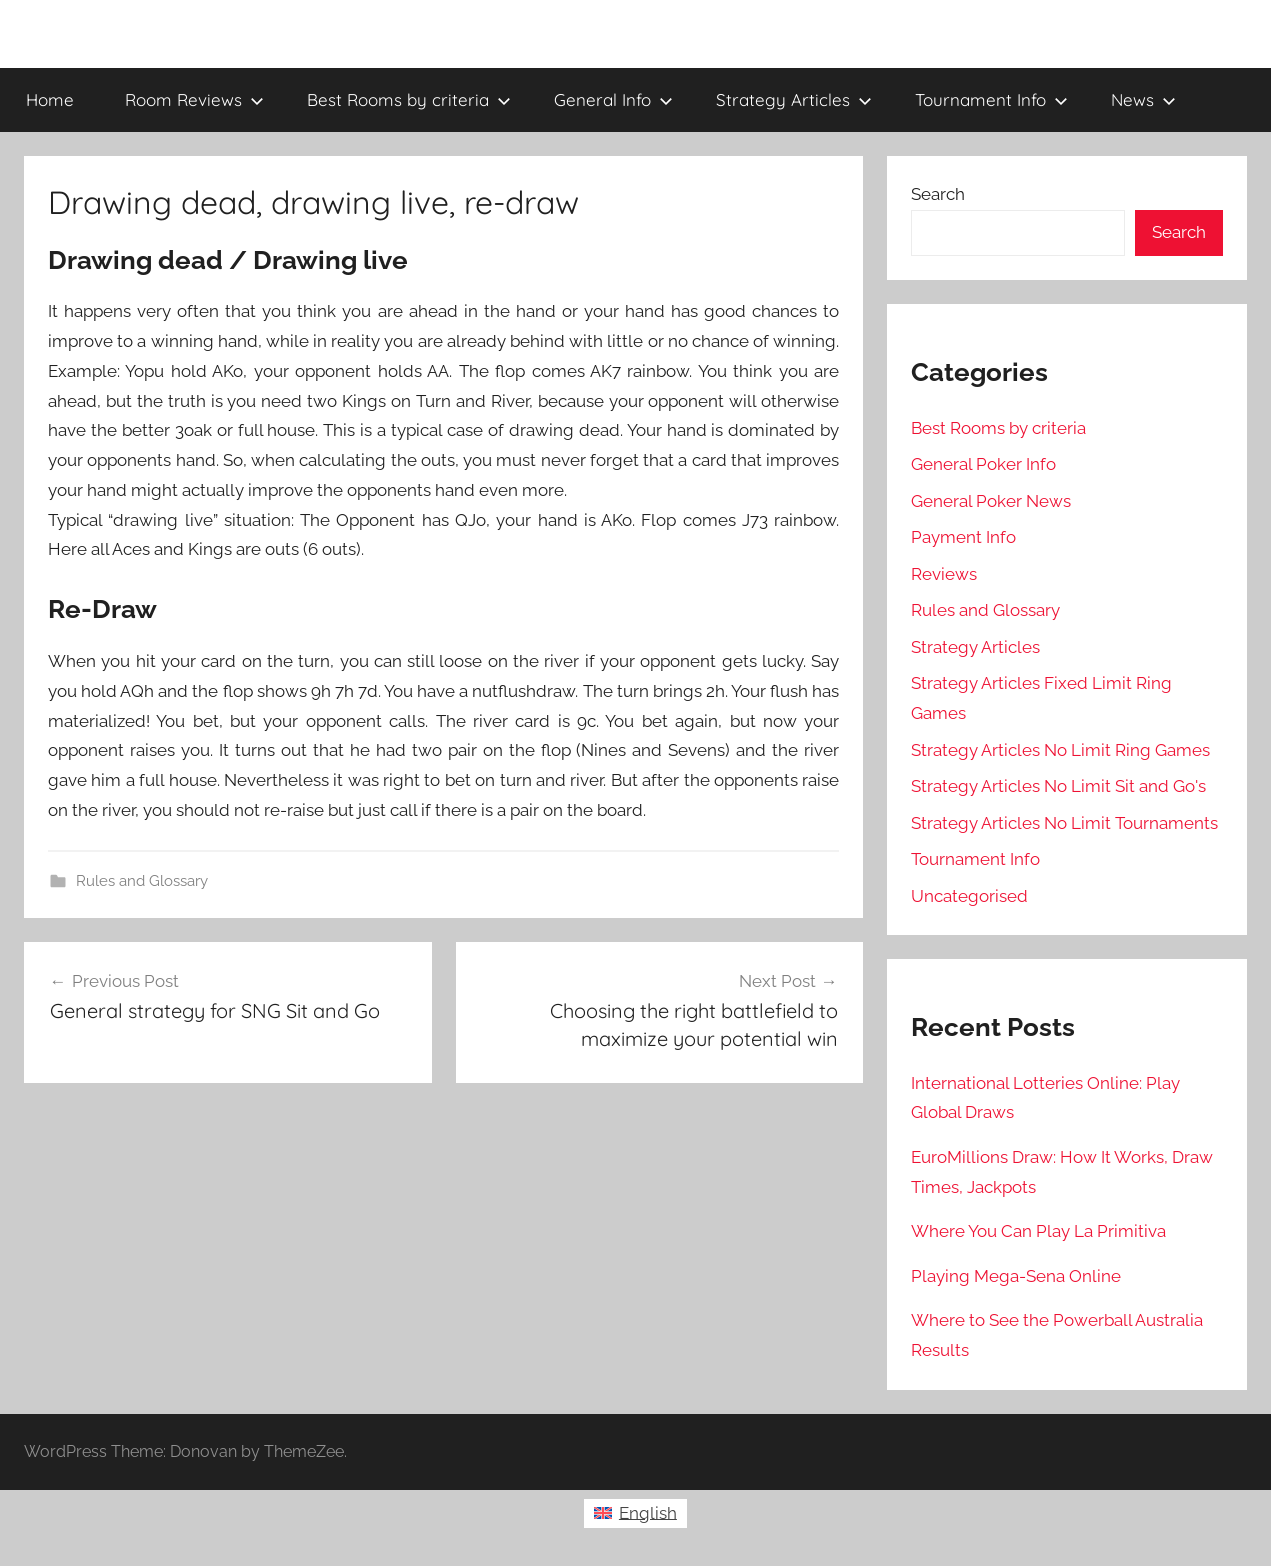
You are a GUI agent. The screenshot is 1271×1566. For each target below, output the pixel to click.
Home (50, 99)
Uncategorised (969, 896)
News (1143, 99)
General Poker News (991, 501)
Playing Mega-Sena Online (1016, 1276)
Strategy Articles (794, 99)
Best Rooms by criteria (409, 99)
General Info (613, 99)
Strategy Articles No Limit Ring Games (1060, 750)
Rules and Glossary (142, 881)
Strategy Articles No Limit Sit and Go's (1058, 786)
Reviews (944, 574)
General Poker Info (983, 464)
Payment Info (963, 537)
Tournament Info (991, 99)
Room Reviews (194, 99)
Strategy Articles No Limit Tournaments (1064, 823)
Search (938, 194)
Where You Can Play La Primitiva (1038, 1231)
